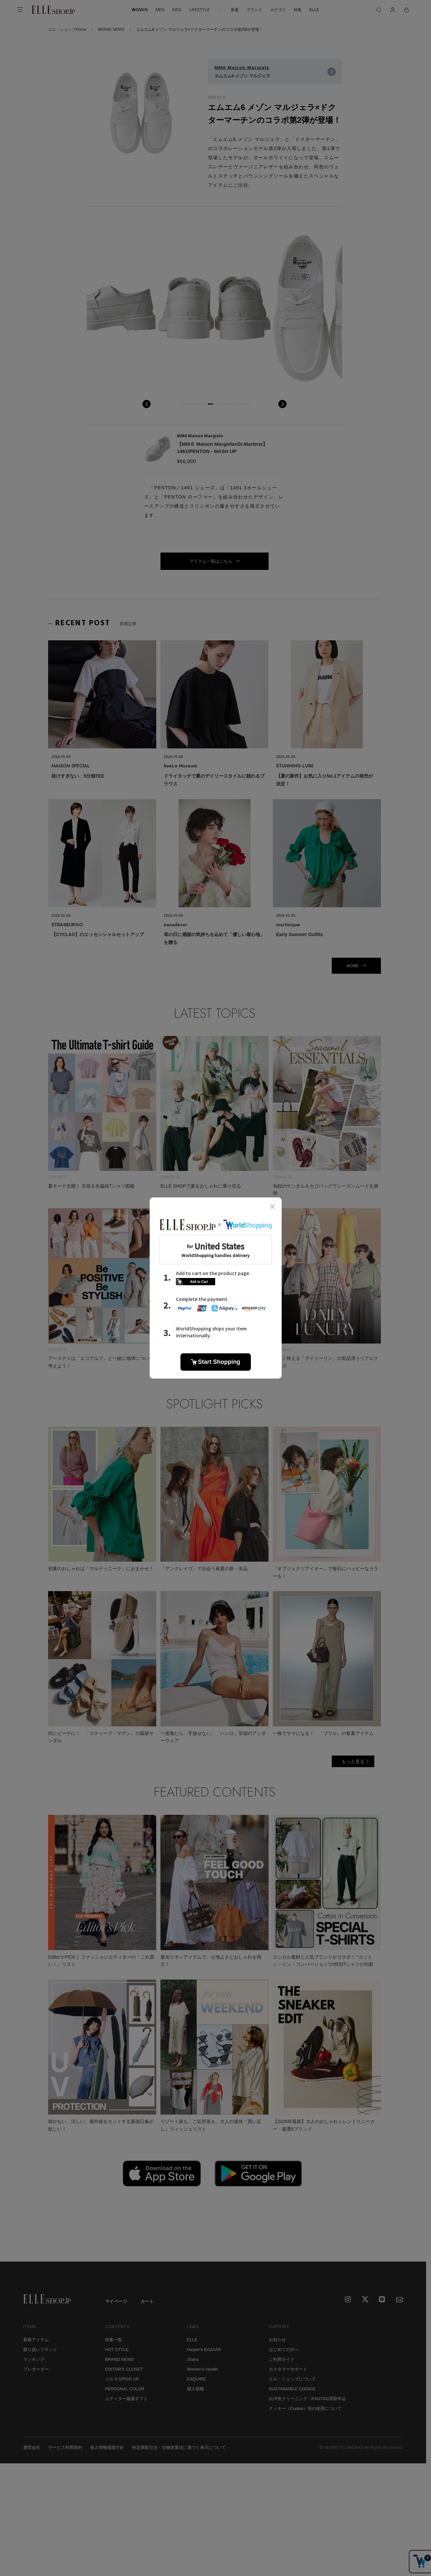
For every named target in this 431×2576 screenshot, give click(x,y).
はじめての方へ (284, 2349)
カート (147, 2301)
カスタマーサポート (288, 2369)
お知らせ (277, 2340)
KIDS (176, 9)
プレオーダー (36, 2369)
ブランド (254, 10)
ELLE (314, 10)
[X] (365, 2299)
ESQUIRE (196, 2379)
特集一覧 (113, 2340)
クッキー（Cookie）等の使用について (305, 2408)
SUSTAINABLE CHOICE (292, 2389)
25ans (192, 2359)
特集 (298, 10)
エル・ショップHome (67, 29)
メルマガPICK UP (122, 2379)
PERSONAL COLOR (124, 2389)
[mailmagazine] (399, 2299)
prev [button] (146, 404)
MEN (160, 9)
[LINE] (382, 2299)
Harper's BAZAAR (204, 2349)
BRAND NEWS (111, 29)
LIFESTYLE (199, 9)
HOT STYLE (117, 2349)
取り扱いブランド (40, 2349)
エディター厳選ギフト (126, 2399)
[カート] (406, 10)
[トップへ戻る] (413, 2248)
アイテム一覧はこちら (211, 561)
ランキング (34, 2359)
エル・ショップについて (292, 2379)
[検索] (379, 10)
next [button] (282, 404)
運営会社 (31, 2447)
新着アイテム (36, 2340)
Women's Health (202, 2369)
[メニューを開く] (20, 10)
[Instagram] (348, 2299)
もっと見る (353, 1761)
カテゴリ (278, 10)
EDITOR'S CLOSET (124, 2369)
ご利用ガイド (281, 2359)
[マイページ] (393, 10)
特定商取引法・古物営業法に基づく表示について (179, 2447)
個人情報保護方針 (107, 2447)
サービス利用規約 (65, 2447)
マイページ (116, 2301)
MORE (353, 966)
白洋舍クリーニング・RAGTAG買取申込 (307, 2399)
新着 (235, 10)
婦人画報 (195, 2389)
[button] (185, 404)
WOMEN (140, 9)
